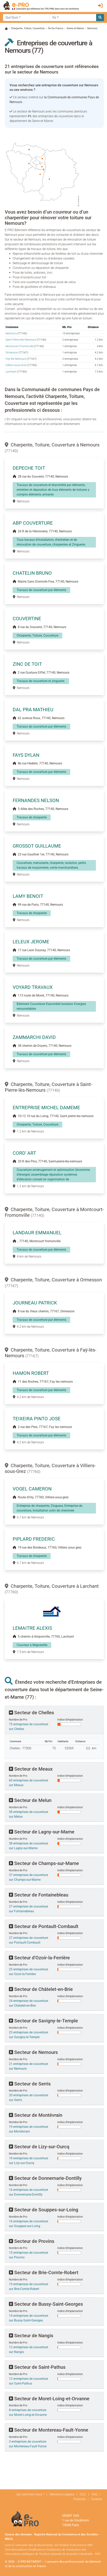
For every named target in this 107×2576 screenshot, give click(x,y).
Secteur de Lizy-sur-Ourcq (39, 2146)
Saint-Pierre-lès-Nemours (21, 339)
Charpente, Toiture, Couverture (28, 28)
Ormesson (12, 352)
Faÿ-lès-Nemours (16, 359)
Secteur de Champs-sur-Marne (44, 1863)
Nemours (11, 333)
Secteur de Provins (31, 2241)
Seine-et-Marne (75, 28)
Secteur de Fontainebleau (38, 1895)
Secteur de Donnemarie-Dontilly (45, 2178)
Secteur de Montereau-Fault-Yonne (48, 2430)
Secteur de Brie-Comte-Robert (43, 2272)
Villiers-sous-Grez (16, 365)
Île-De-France (55, 28)
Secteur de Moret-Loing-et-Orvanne (49, 2398)
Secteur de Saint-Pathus (37, 2367)
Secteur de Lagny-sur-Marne (41, 1832)
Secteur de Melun (30, 1800)
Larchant (11, 371)
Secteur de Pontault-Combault (43, 1926)
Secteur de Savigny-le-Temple (43, 2021)
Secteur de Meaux (31, 1769)
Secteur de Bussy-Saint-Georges (46, 2304)
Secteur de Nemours (33, 2052)
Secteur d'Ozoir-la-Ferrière (39, 1958)
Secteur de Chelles (31, 1712)
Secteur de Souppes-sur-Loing (43, 2210)
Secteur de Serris (30, 2084)
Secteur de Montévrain (35, 2115)
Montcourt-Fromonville (20, 346)
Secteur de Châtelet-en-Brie (41, 1989)
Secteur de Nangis (31, 2335)
